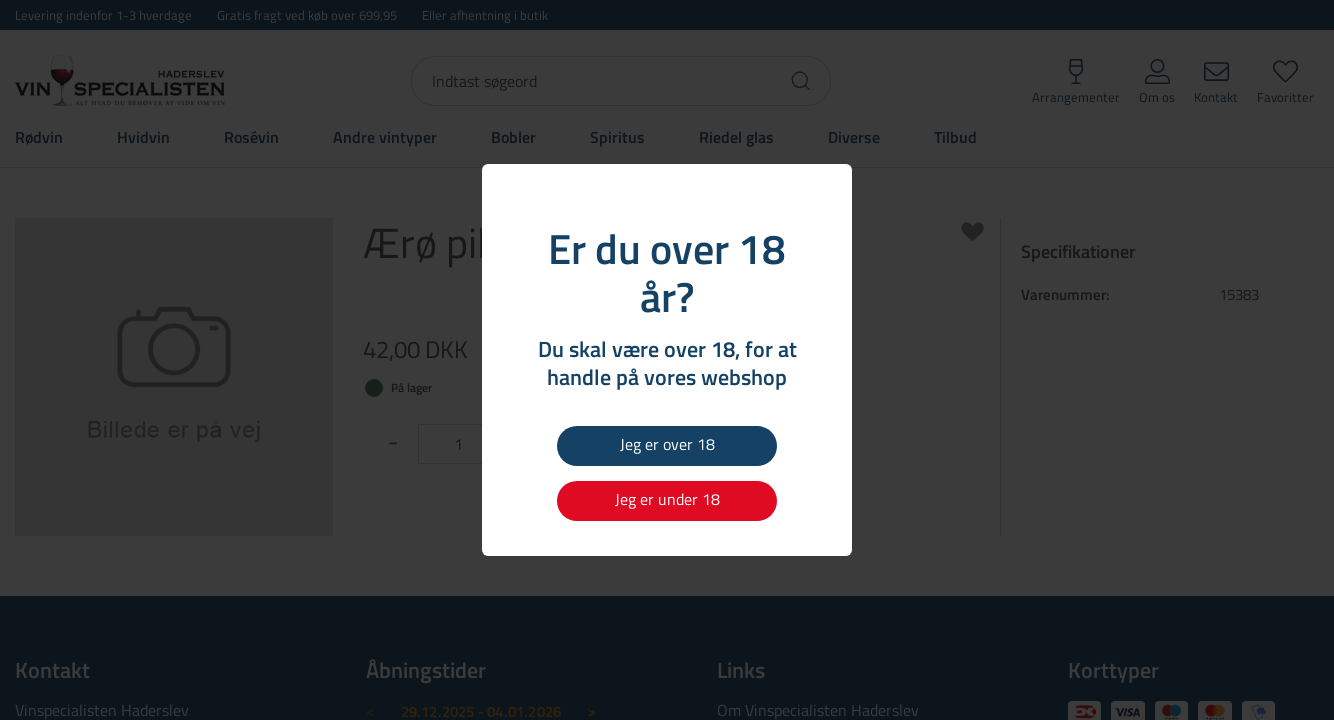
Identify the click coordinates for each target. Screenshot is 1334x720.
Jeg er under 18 (667, 499)
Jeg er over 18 (667, 444)
